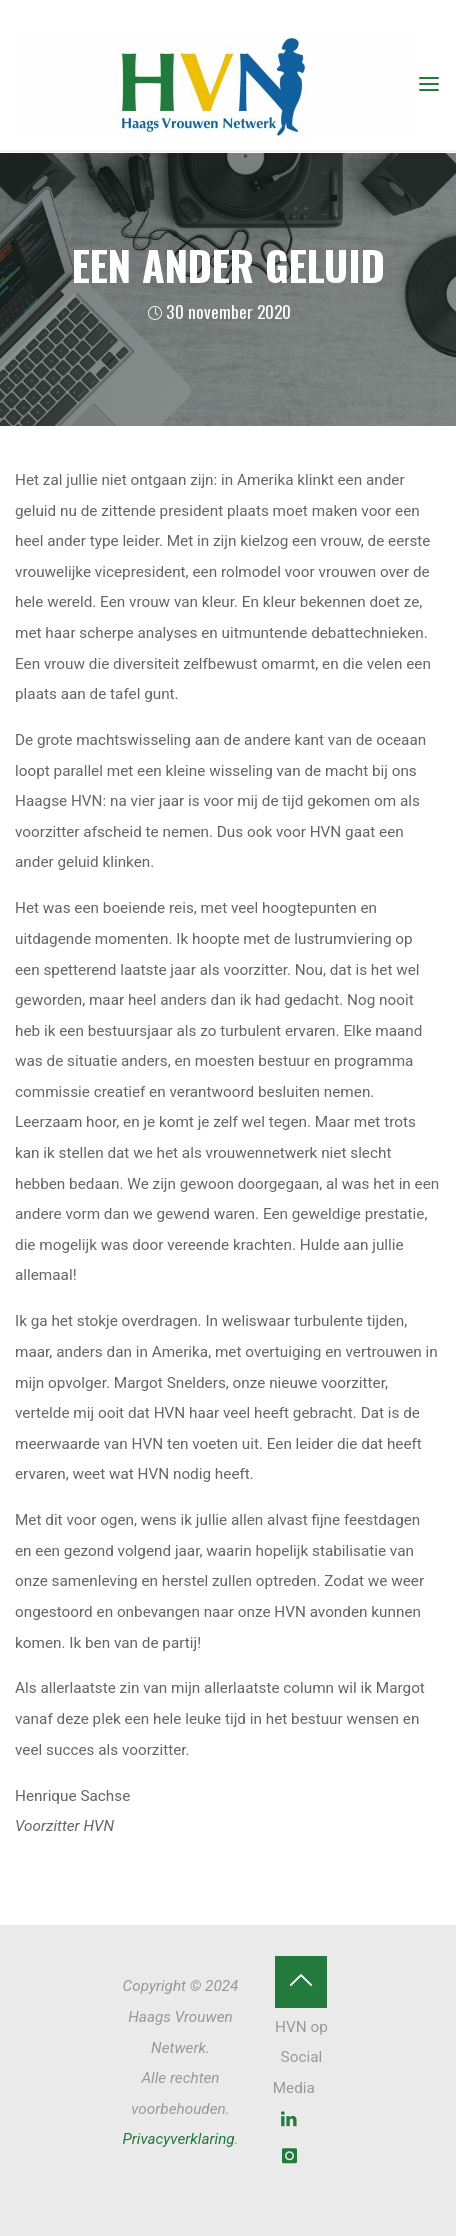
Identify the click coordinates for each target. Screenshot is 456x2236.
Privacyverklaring (178, 2139)
